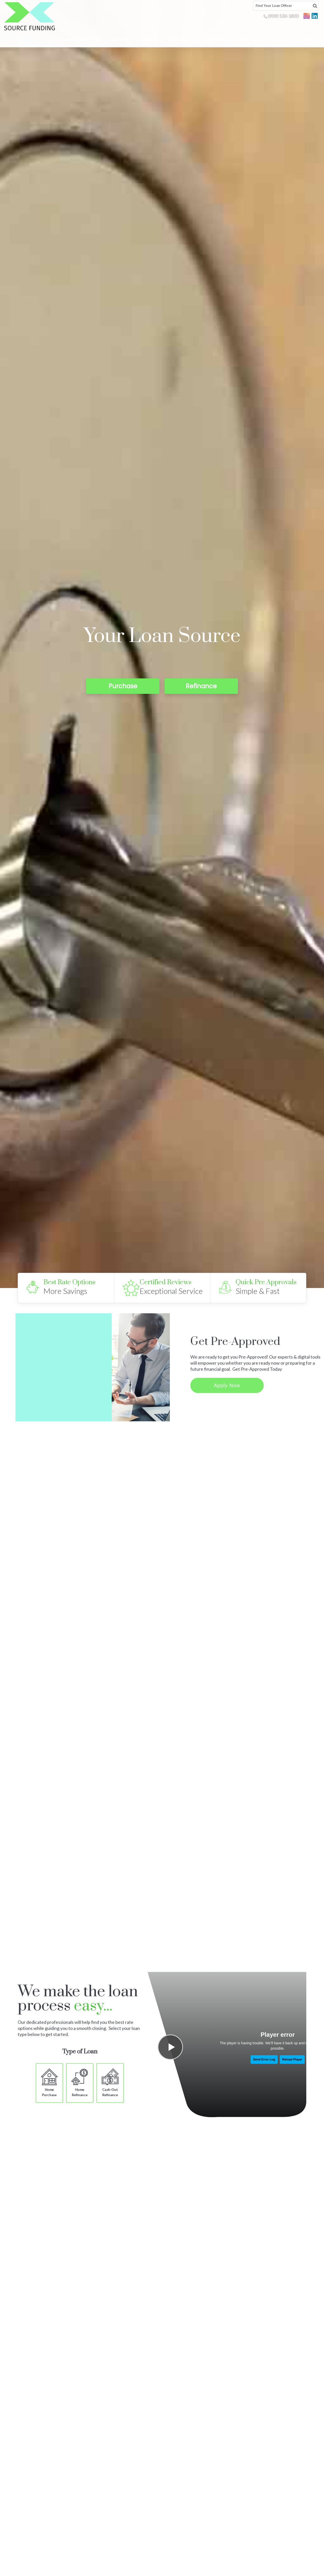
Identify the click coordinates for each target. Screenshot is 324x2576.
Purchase (132, 680)
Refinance (210, 680)
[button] (119, 28)
